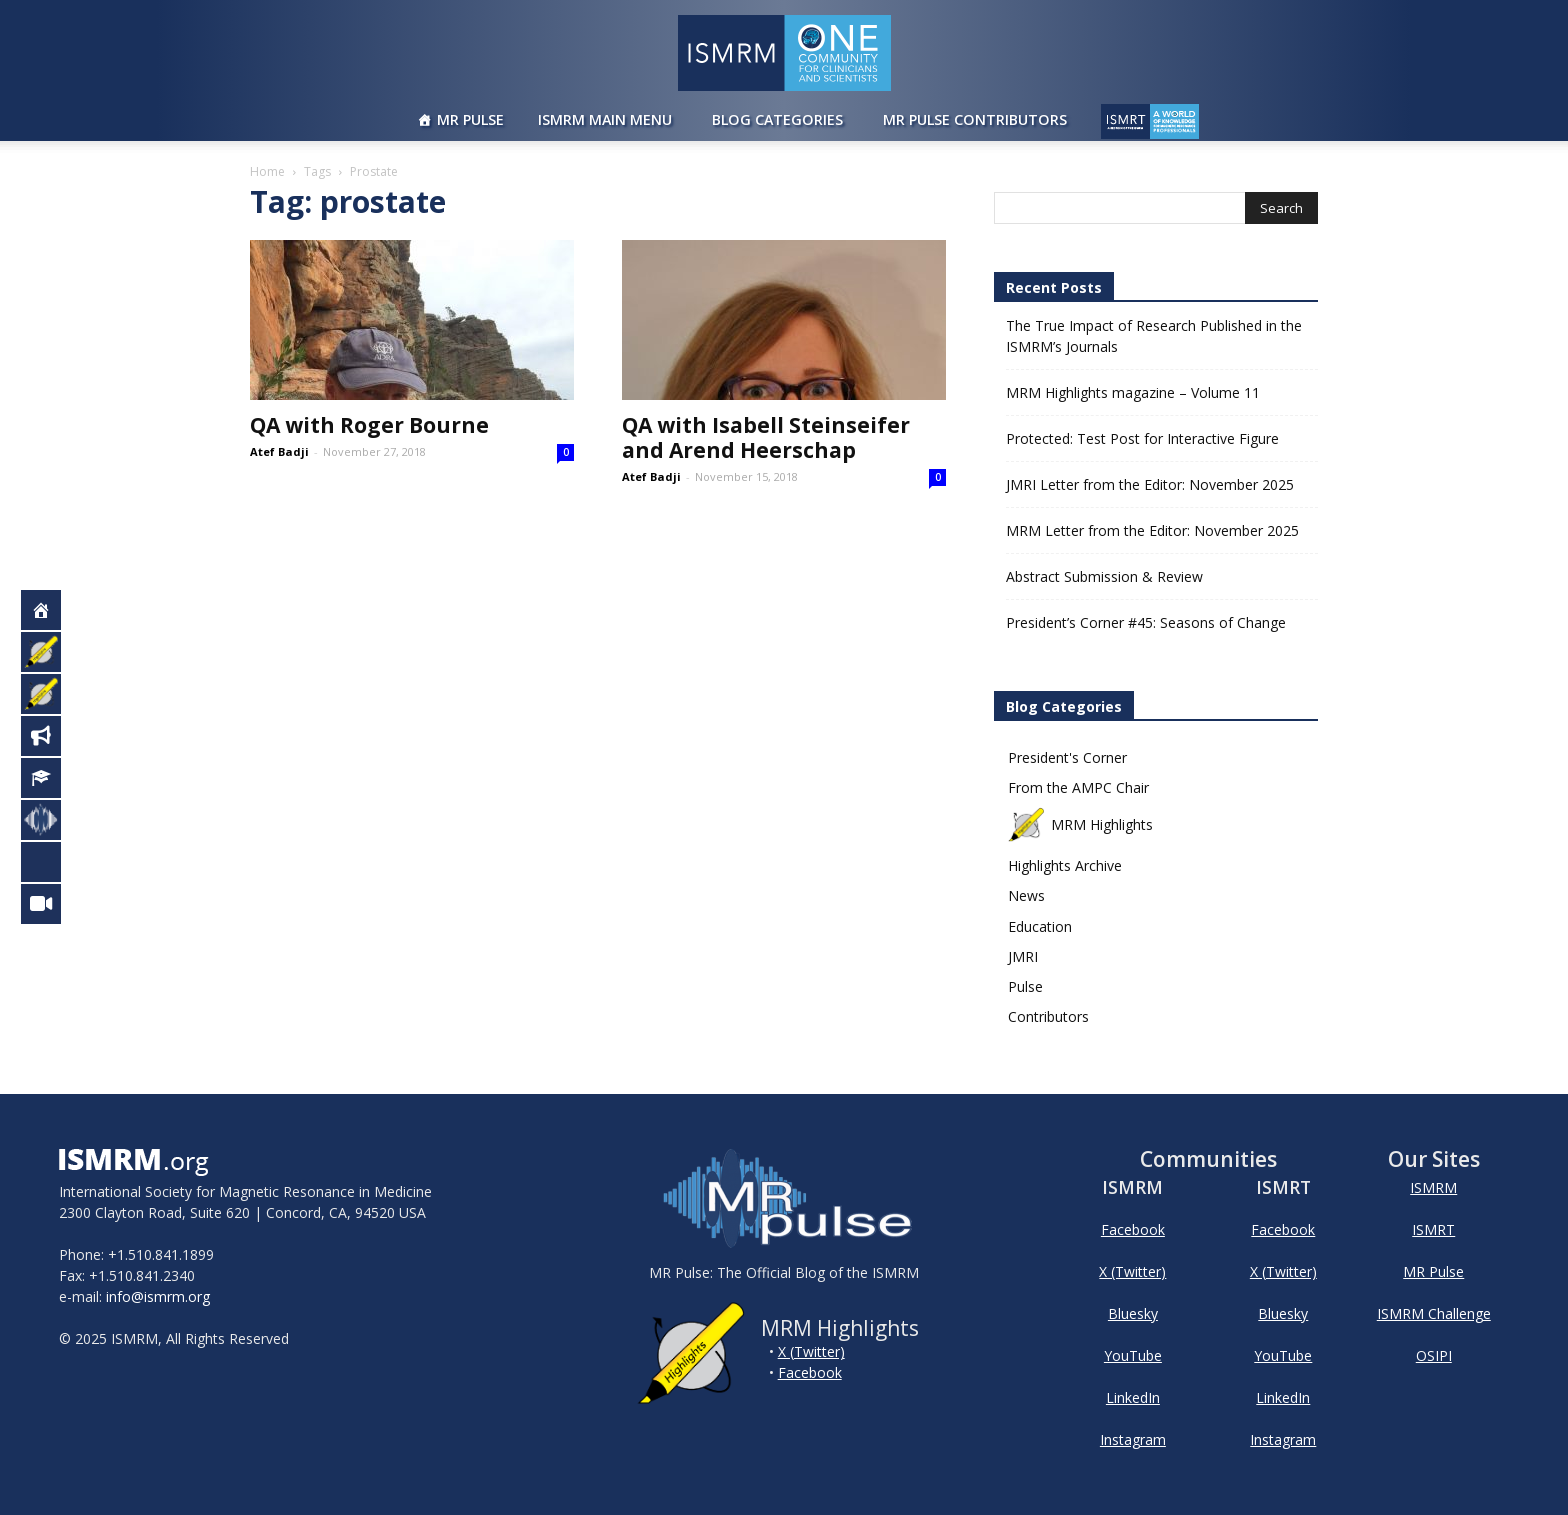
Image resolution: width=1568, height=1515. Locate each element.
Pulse (1025, 986)
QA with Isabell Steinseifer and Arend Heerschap (766, 437)
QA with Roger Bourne (369, 425)
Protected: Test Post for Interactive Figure (1142, 438)
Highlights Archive (1065, 865)
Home (267, 171)
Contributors (1048, 1016)
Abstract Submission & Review (1104, 576)
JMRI (1023, 956)
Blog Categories (777, 119)
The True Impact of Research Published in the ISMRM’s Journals (1154, 336)
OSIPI (1434, 1355)
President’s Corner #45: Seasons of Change (1146, 622)
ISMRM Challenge (1434, 1313)
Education (1040, 926)
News (1026, 895)
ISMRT (1433, 1229)
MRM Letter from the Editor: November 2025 (1152, 530)
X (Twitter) (811, 1351)
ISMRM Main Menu (605, 119)
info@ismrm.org (158, 1296)
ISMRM (1433, 1187)
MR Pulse (470, 119)
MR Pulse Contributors (975, 119)
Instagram (1133, 1439)
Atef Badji (279, 451)
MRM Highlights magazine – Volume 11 (1133, 392)
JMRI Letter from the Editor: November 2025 (1150, 484)
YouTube (1133, 1355)
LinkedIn (1133, 1397)
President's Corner (1067, 757)
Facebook (810, 1372)
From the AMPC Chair (1078, 787)
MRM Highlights (1080, 824)
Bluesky (1133, 1313)
